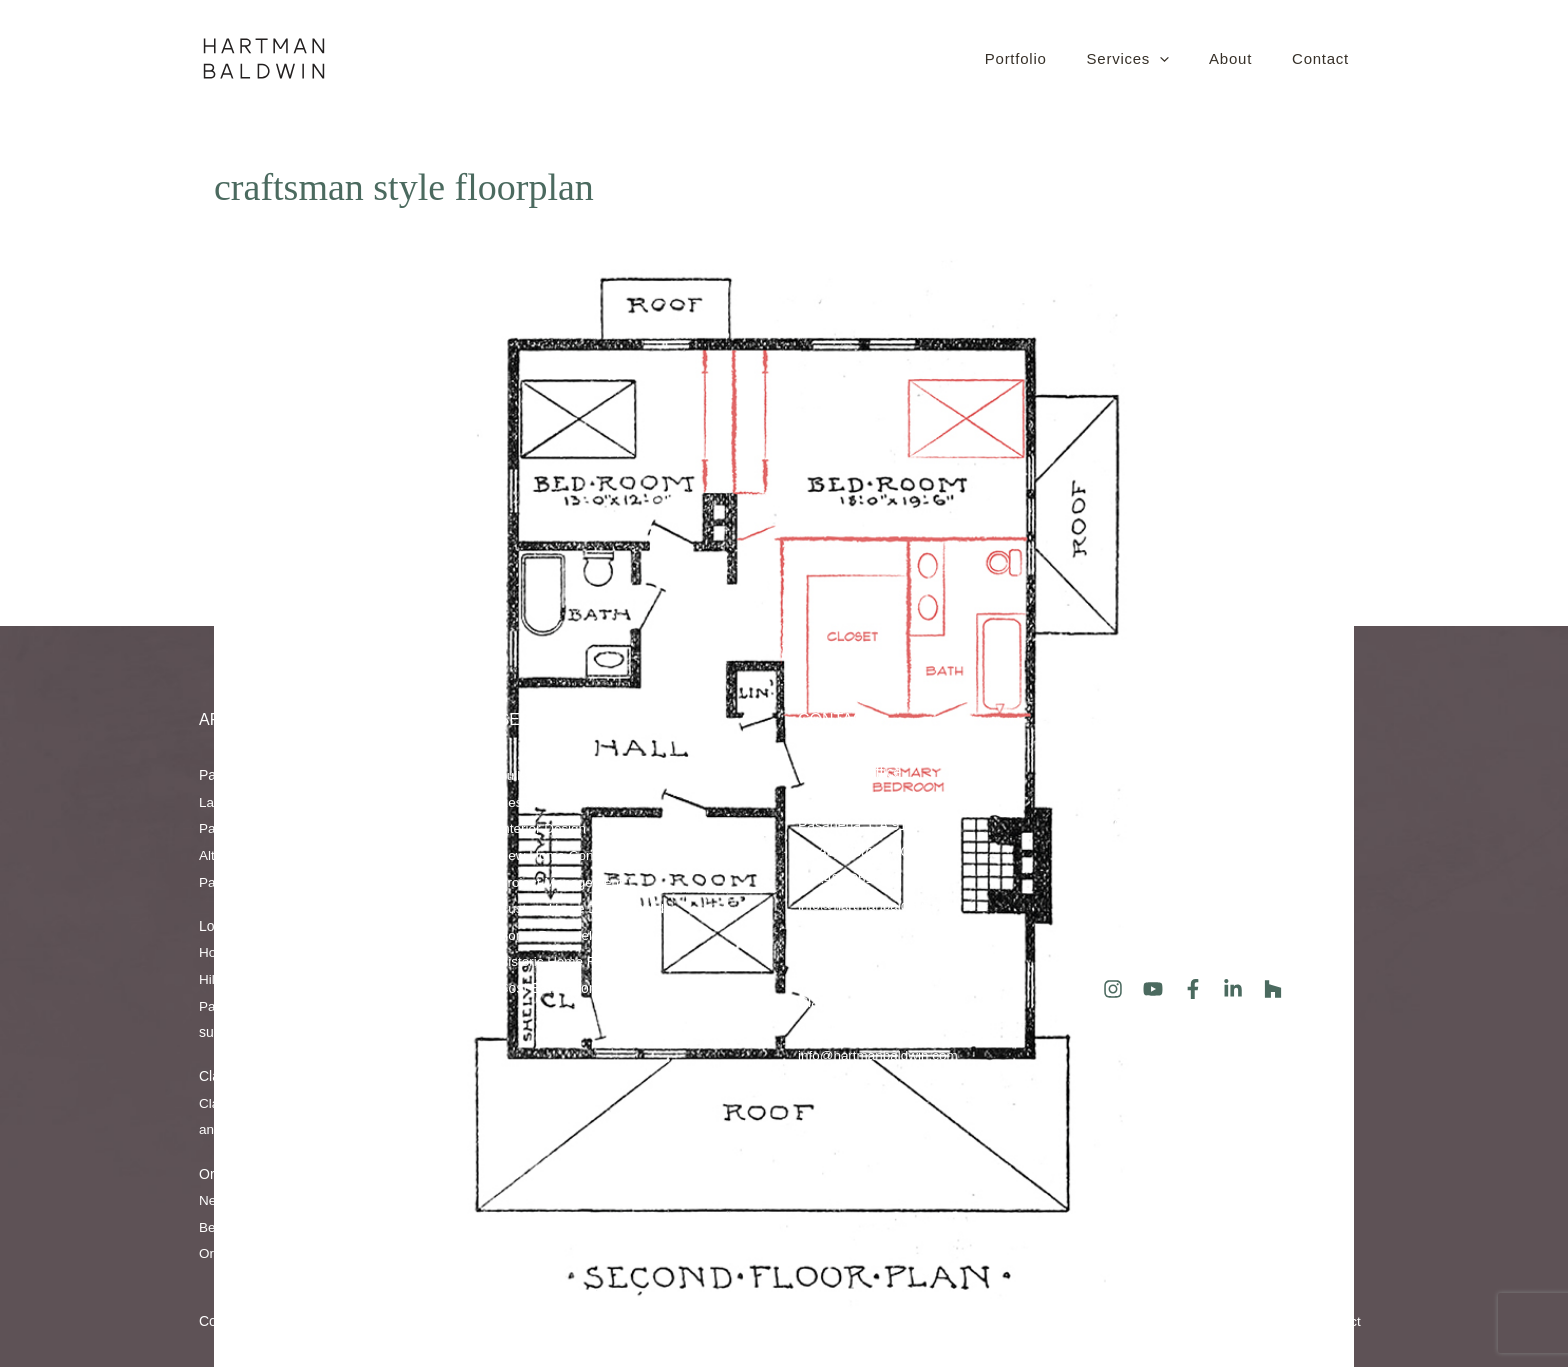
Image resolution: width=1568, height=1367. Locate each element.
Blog (1112, 877)
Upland (357, 1103)
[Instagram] (1113, 989)
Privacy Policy (1058, 1322)
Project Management (563, 882)
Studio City (269, 1006)
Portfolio (1123, 797)
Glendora (255, 1130)
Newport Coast (245, 1200)
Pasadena (357, 855)
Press (1116, 903)
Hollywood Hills (318, 952)
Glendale (290, 855)
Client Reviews (1144, 930)
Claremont (231, 1103)
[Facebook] (1193, 989)
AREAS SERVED (261, 719)
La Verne (299, 1103)
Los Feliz (356, 979)
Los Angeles (348, 1006)
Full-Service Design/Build (577, 775)
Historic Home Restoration (580, 962)
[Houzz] (1273, 989)
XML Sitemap (1265, 1322)
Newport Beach (347, 1200)
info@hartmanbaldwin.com (881, 905)
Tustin (369, 1227)
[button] (1160, 58)
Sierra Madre (310, 829)
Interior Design (544, 829)
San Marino (373, 802)
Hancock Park (276, 979)
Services (539, 719)
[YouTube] (1153, 989)
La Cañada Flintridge (264, 802)
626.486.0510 (841, 878)
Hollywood (231, 952)
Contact (836, 719)
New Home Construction (575, 855)
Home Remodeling (557, 935)
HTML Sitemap (1162, 1322)
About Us (1127, 771)
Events (1119, 850)
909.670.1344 (841, 1029)
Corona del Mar (294, 1227)
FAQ (1112, 824)
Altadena (226, 855)
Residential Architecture (572, 802)
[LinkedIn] (1233, 989)
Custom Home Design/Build (585, 908)
